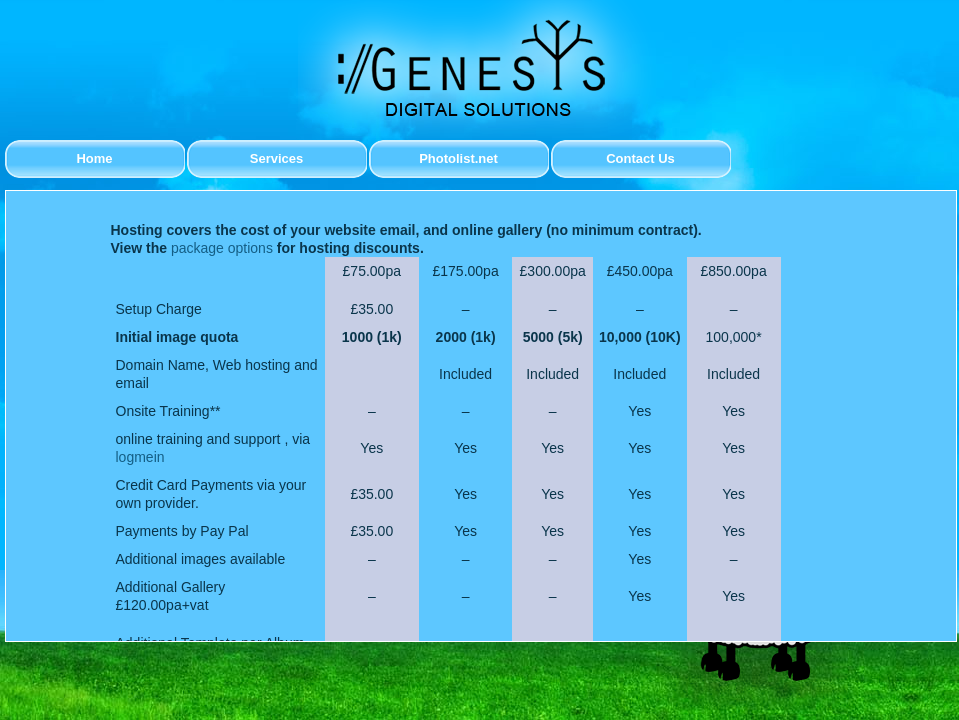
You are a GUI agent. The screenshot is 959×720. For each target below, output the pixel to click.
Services (277, 158)
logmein (140, 457)
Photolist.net (458, 158)
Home (94, 158)
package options (222, 248)
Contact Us (640, 158)
